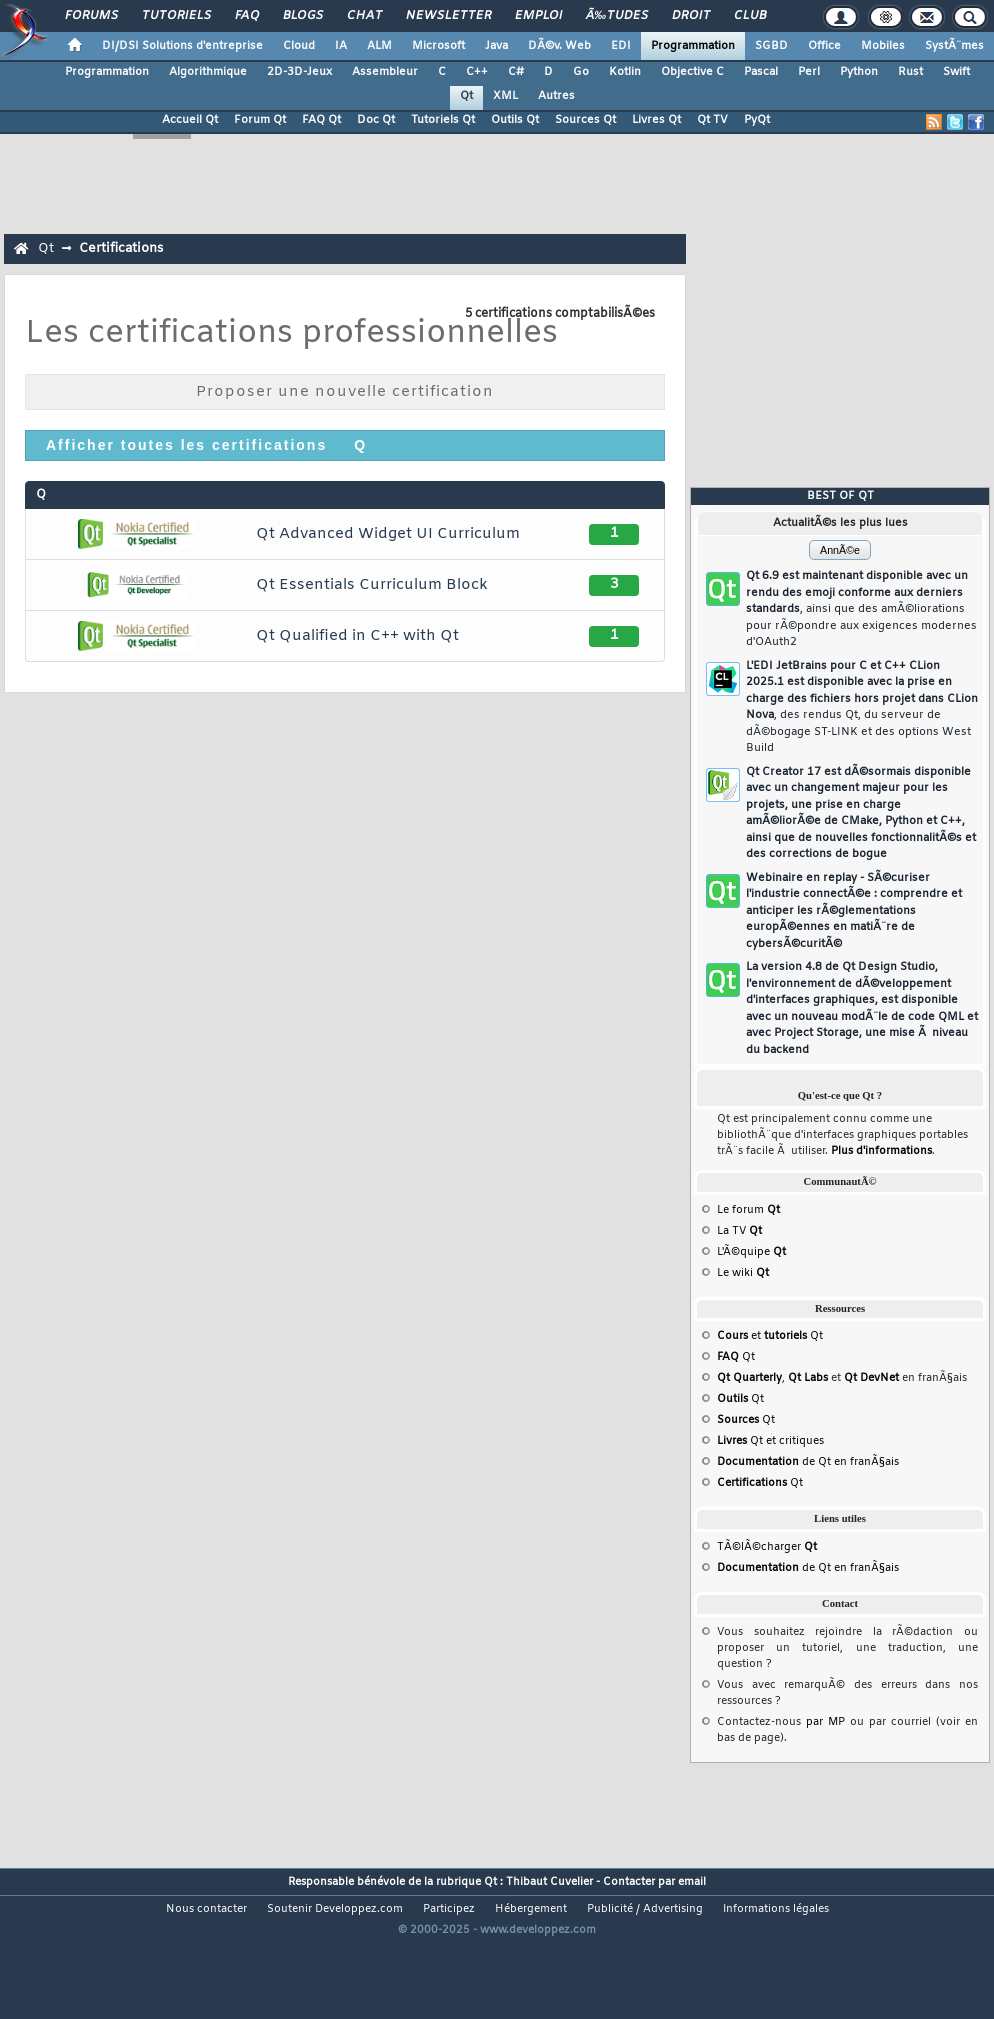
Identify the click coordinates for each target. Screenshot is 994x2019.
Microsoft (438, 46)
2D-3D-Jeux (299, 72)
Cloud (299, 46)
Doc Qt (376, 120)
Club (750, 16)
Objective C (692, 72)
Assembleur (385, 72)
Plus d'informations (881, 1151)
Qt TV (712, 120)
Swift (956, 72)
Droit (691, 16)
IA (341, 46)
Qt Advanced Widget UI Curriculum (388, 534)
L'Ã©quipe (751, 1252)
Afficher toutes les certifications (186, 445)
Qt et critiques (770, 1441)
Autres (556, 96)
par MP (825, 1722)
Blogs (303, 16)
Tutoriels (176, 16)
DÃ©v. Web (559, 46)
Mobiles (883, 46)
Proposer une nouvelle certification (345, 392)
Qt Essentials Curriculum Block (372, 585)
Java (496, 46)
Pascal (761, 72)
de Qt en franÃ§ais (808, 1462)
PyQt (757, 120)
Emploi (538, 16)
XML (505, 96)
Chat (364, 16)
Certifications (121, 248)
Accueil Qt (190, 120)
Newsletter (448, 16)
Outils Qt (515, 120)
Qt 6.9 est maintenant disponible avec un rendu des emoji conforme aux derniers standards (861, 609)
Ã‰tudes (617, 16)
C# (516, 72)
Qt (466, 96)
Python (859, 72)
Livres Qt (656, 120)
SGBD (771, 46)
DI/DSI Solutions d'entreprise (182, 46)
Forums (91, 16)
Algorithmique (208, 72)
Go (581, 72)
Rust (910, 72)
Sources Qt (585, 120)
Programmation (693, 46)
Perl (809, 72)
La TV (739, 1231)
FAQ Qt (321, 120)
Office (824, 46)
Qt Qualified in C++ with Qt (357, 636)
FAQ (247, 16)
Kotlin (625, 72)
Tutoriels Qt (443, 120)
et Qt (770, 1336)
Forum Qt (260, 120)
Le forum (748, 1210)
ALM (379, 46)
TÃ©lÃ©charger (767, 1547)
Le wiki (743, 1273)
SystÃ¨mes (954, 46)
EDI (621, 46)
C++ (477, 72)
